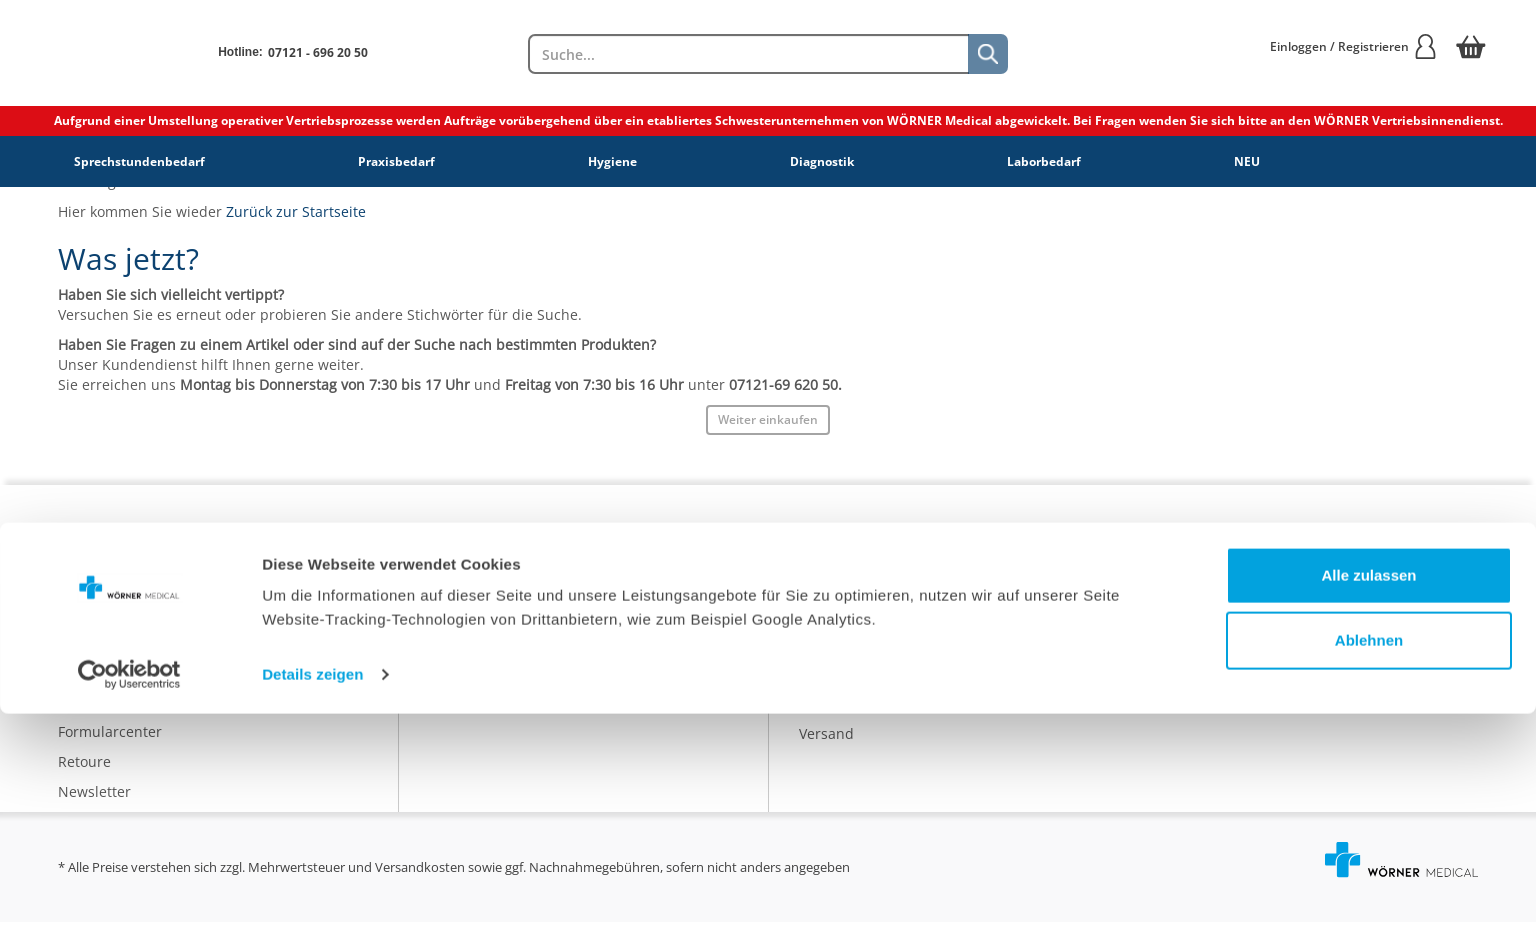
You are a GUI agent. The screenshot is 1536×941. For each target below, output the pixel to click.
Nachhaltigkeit (847, 661)
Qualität (826, 691)
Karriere (456, 601)
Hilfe (73, 720)
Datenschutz (471, 631)
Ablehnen (1369, 867)
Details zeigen (312, 901)
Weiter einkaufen (768, 419)
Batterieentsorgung (864, 721)
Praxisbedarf (396, 161)
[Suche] (988, 54)
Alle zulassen (1368, 802)
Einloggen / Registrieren (1354, 46)
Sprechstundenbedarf (139, 161)
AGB (443, 691)
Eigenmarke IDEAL (859, 601)
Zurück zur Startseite (296, 211)
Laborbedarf (1044, 161)
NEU (1247, 161)
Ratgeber (829, 631)
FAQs (75, 690)
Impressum (467, 661)
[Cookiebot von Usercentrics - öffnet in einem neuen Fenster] (129, 902)
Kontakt (83, 660)
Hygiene (612, 161)
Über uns (460, 571)
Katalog (824, 571)
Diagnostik (822, 161)
